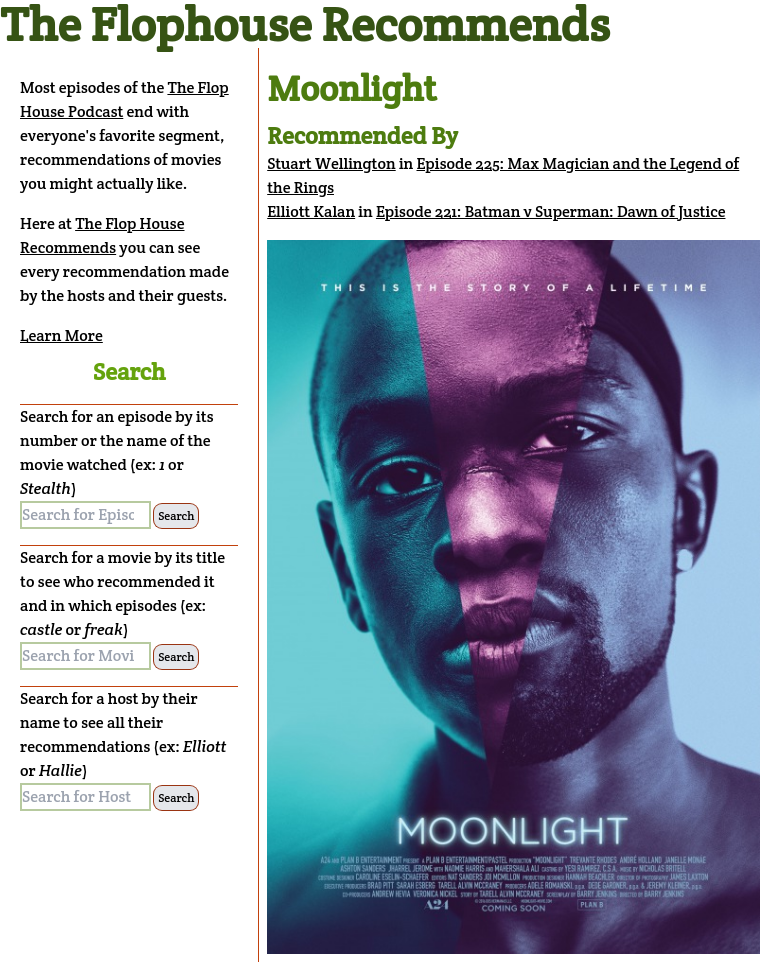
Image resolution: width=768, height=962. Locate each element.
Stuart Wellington (331, 163)
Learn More (61, 335)
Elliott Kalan (311, 211)
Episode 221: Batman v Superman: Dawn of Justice (551, 211)
